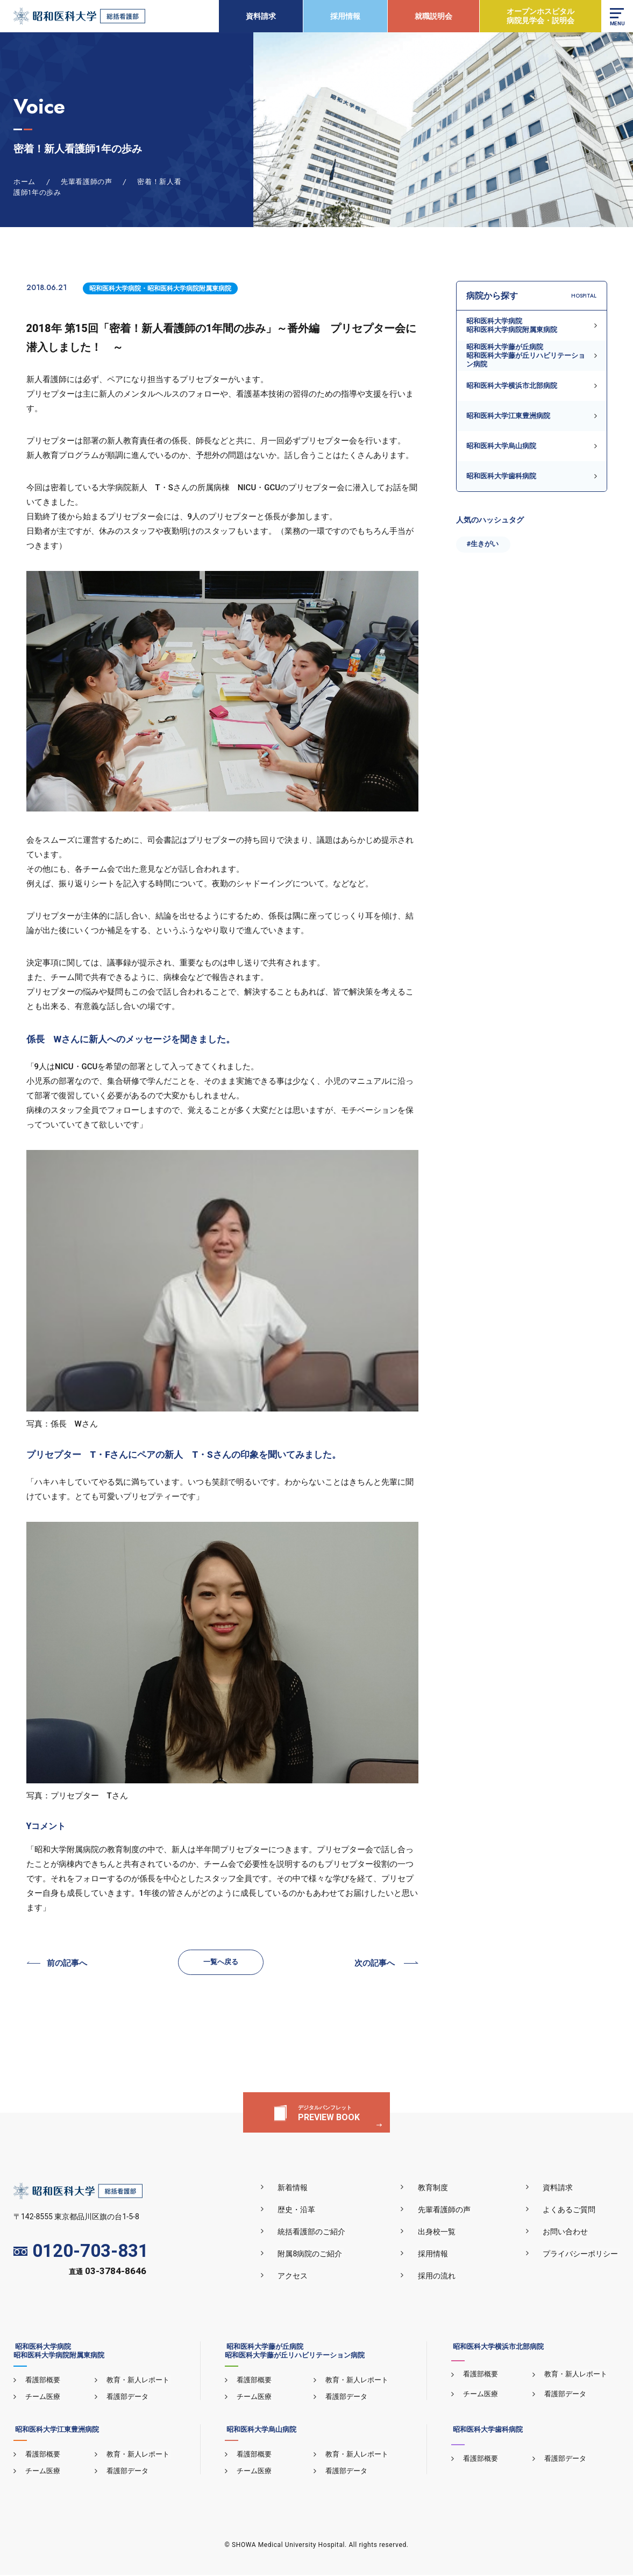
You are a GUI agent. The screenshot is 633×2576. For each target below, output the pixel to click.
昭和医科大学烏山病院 (501, 446)
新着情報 (299, 2188)
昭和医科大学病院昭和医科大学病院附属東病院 (511, 325)
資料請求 (260, 16)
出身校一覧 (440, 2232)
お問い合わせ (566, 2232)
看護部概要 (41, 2380)
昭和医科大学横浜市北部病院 (511, 386)
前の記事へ (67, 1963)
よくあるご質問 (570, 2210)
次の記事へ (374, 1963)
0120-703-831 (80, 2252)
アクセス (299, 2276)
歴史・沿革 (303, 2210)
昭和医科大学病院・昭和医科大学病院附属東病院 (160, 288)
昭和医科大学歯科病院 (501, 476)
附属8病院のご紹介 (316, 2254)
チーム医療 (41, 2397)
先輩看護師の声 (448, 2210)
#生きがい (483, 544)
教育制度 (437, 2188)
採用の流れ (440, 2276)
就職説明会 (433, 16)
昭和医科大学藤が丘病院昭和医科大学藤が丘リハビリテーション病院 (525, 356)
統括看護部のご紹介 (318, 2232)
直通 (107, 2273)
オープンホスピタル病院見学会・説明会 (540, 16)
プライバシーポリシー (582, 2254)
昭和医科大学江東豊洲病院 (508, 416)
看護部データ (126, 2397)
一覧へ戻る (220, 1962)
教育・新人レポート (136, 2380)
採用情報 (345, 16)
